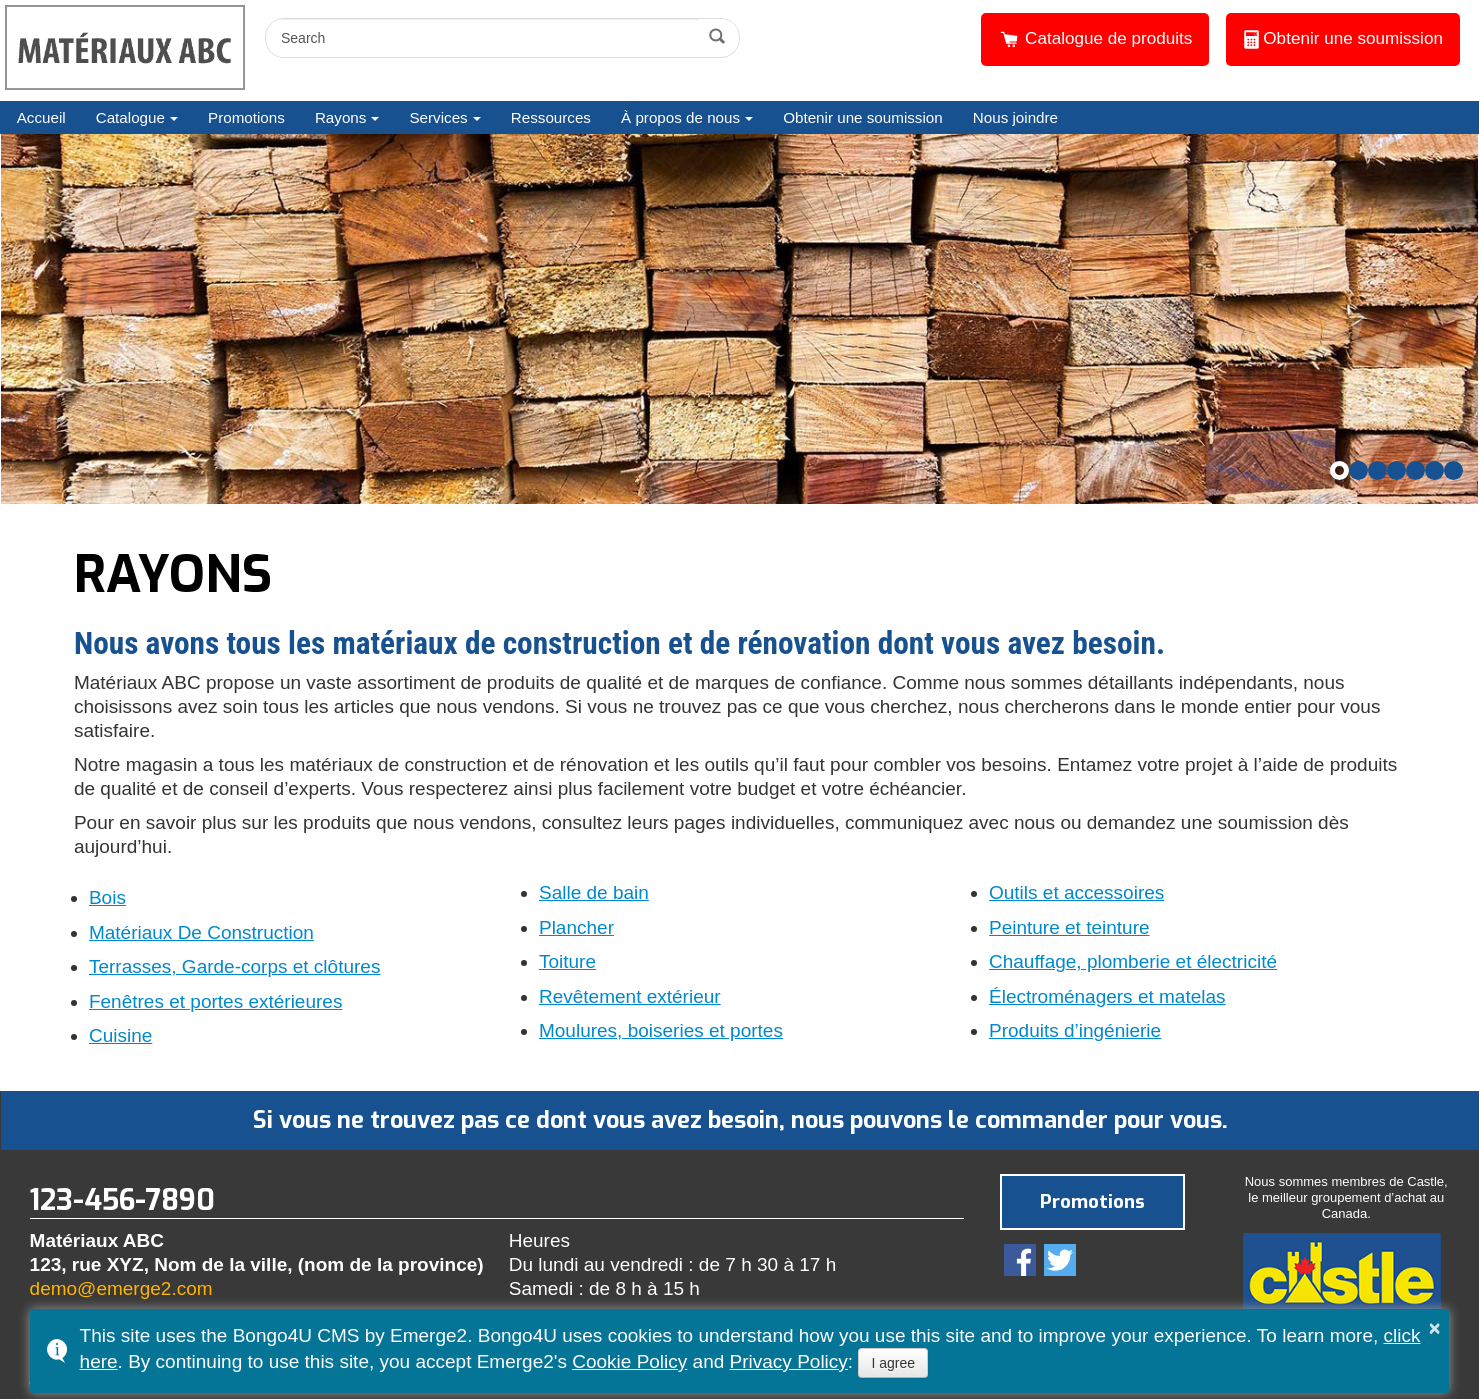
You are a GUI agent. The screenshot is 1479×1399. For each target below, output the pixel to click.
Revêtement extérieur (630, 997)
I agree (893, 1363)
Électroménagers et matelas (1107, 997)
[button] (1339, 470)
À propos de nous (680, 117)
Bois (107, 898)
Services (438, 117)
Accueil (41, 117)
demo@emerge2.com (121, 1288)
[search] (485, 38)
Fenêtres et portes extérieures (215, 1002)
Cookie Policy (629, 1361)
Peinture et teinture (1069, 928)
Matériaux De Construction (201, 933)
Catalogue (130, 117)
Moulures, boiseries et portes (661, 1031)
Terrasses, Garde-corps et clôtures (234, 967)
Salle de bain (594, 893)
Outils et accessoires (1076, 893)
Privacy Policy (789, 1361)
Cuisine (120, 1036)
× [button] (1435, 1328)
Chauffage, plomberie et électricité (1133, 962)
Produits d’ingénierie (1075, 1031)
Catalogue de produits (1095, 39)
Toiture (567, 962)
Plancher (576, 928)
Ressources (551, 117)
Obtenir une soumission (1343, 39)
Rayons (341, 117)
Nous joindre (1015, 117)
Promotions (246, 117)
